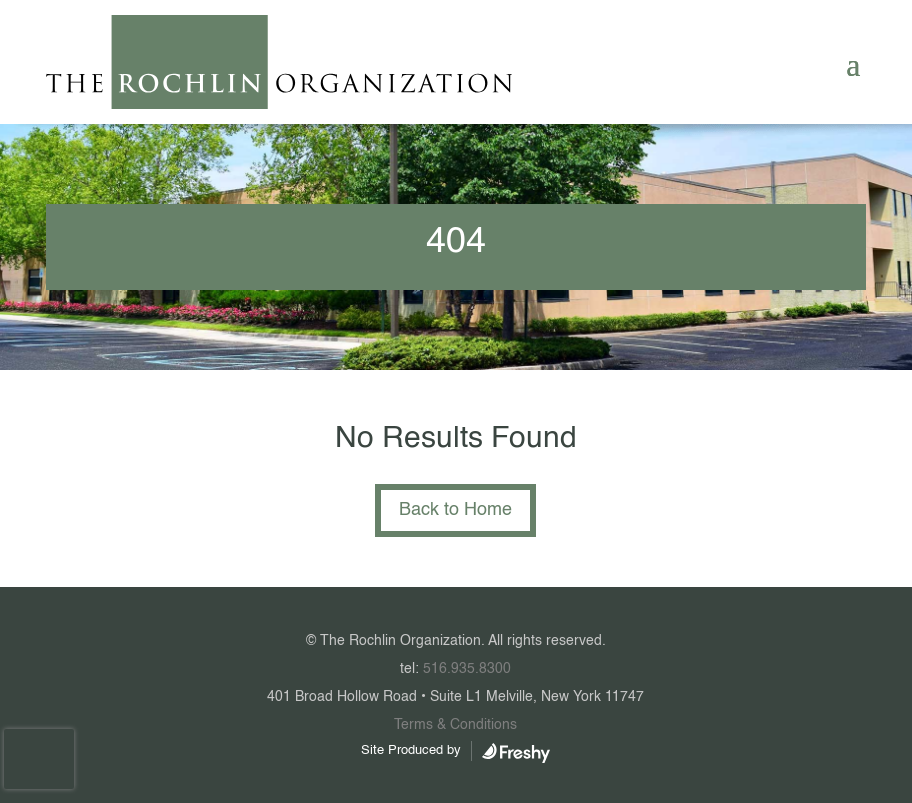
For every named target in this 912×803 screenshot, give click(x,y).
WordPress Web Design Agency (516, 753)
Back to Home (455, 510)
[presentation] (39, 759)
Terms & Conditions (455, 725)
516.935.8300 (467, 669)
